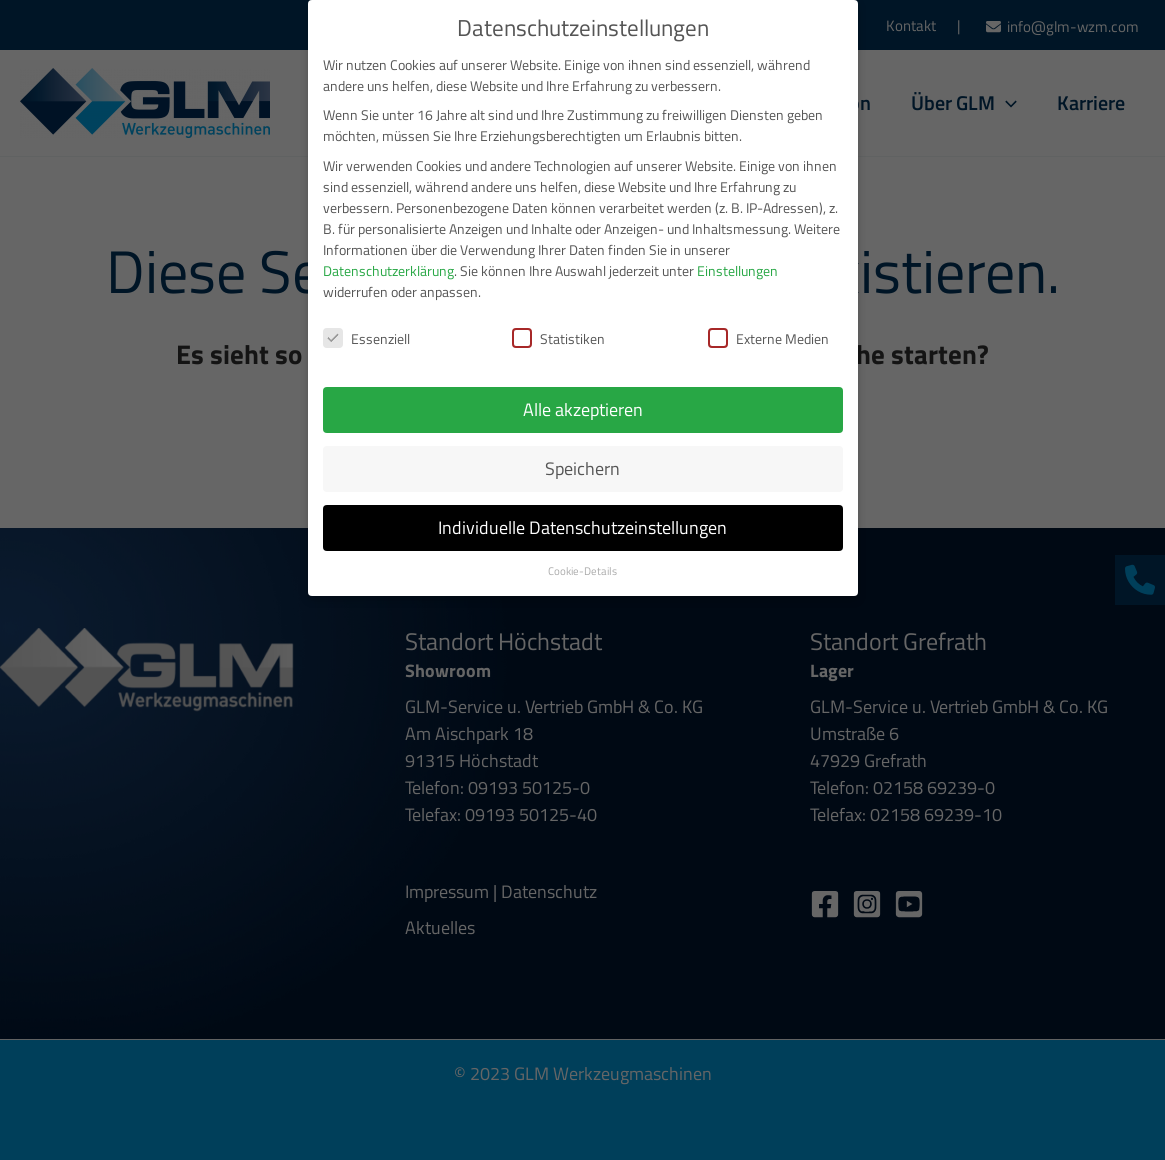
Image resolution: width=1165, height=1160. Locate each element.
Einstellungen (737, 255)
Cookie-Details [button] (582, 557)
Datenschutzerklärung (388, 255)
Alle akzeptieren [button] (583, 395)
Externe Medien (768, 323)
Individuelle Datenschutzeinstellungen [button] (582, 513)
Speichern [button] (582, 454)
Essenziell (366, 323)
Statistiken (558, 323)
